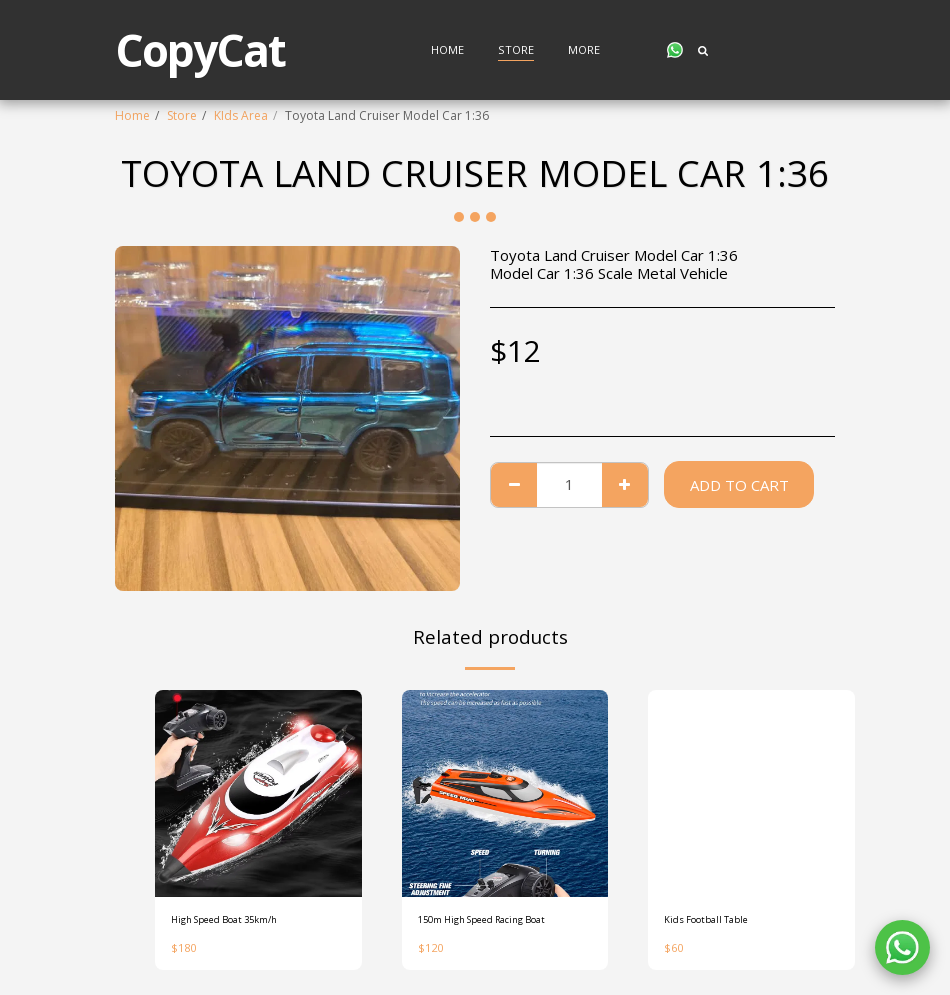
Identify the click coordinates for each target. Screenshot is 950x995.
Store (182, 115)
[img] (258, 793)
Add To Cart (739, 485)
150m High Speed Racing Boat (503, 921)
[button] (675, 50)
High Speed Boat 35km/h (241, 921)
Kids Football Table (718, 921)
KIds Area (241, 115)
